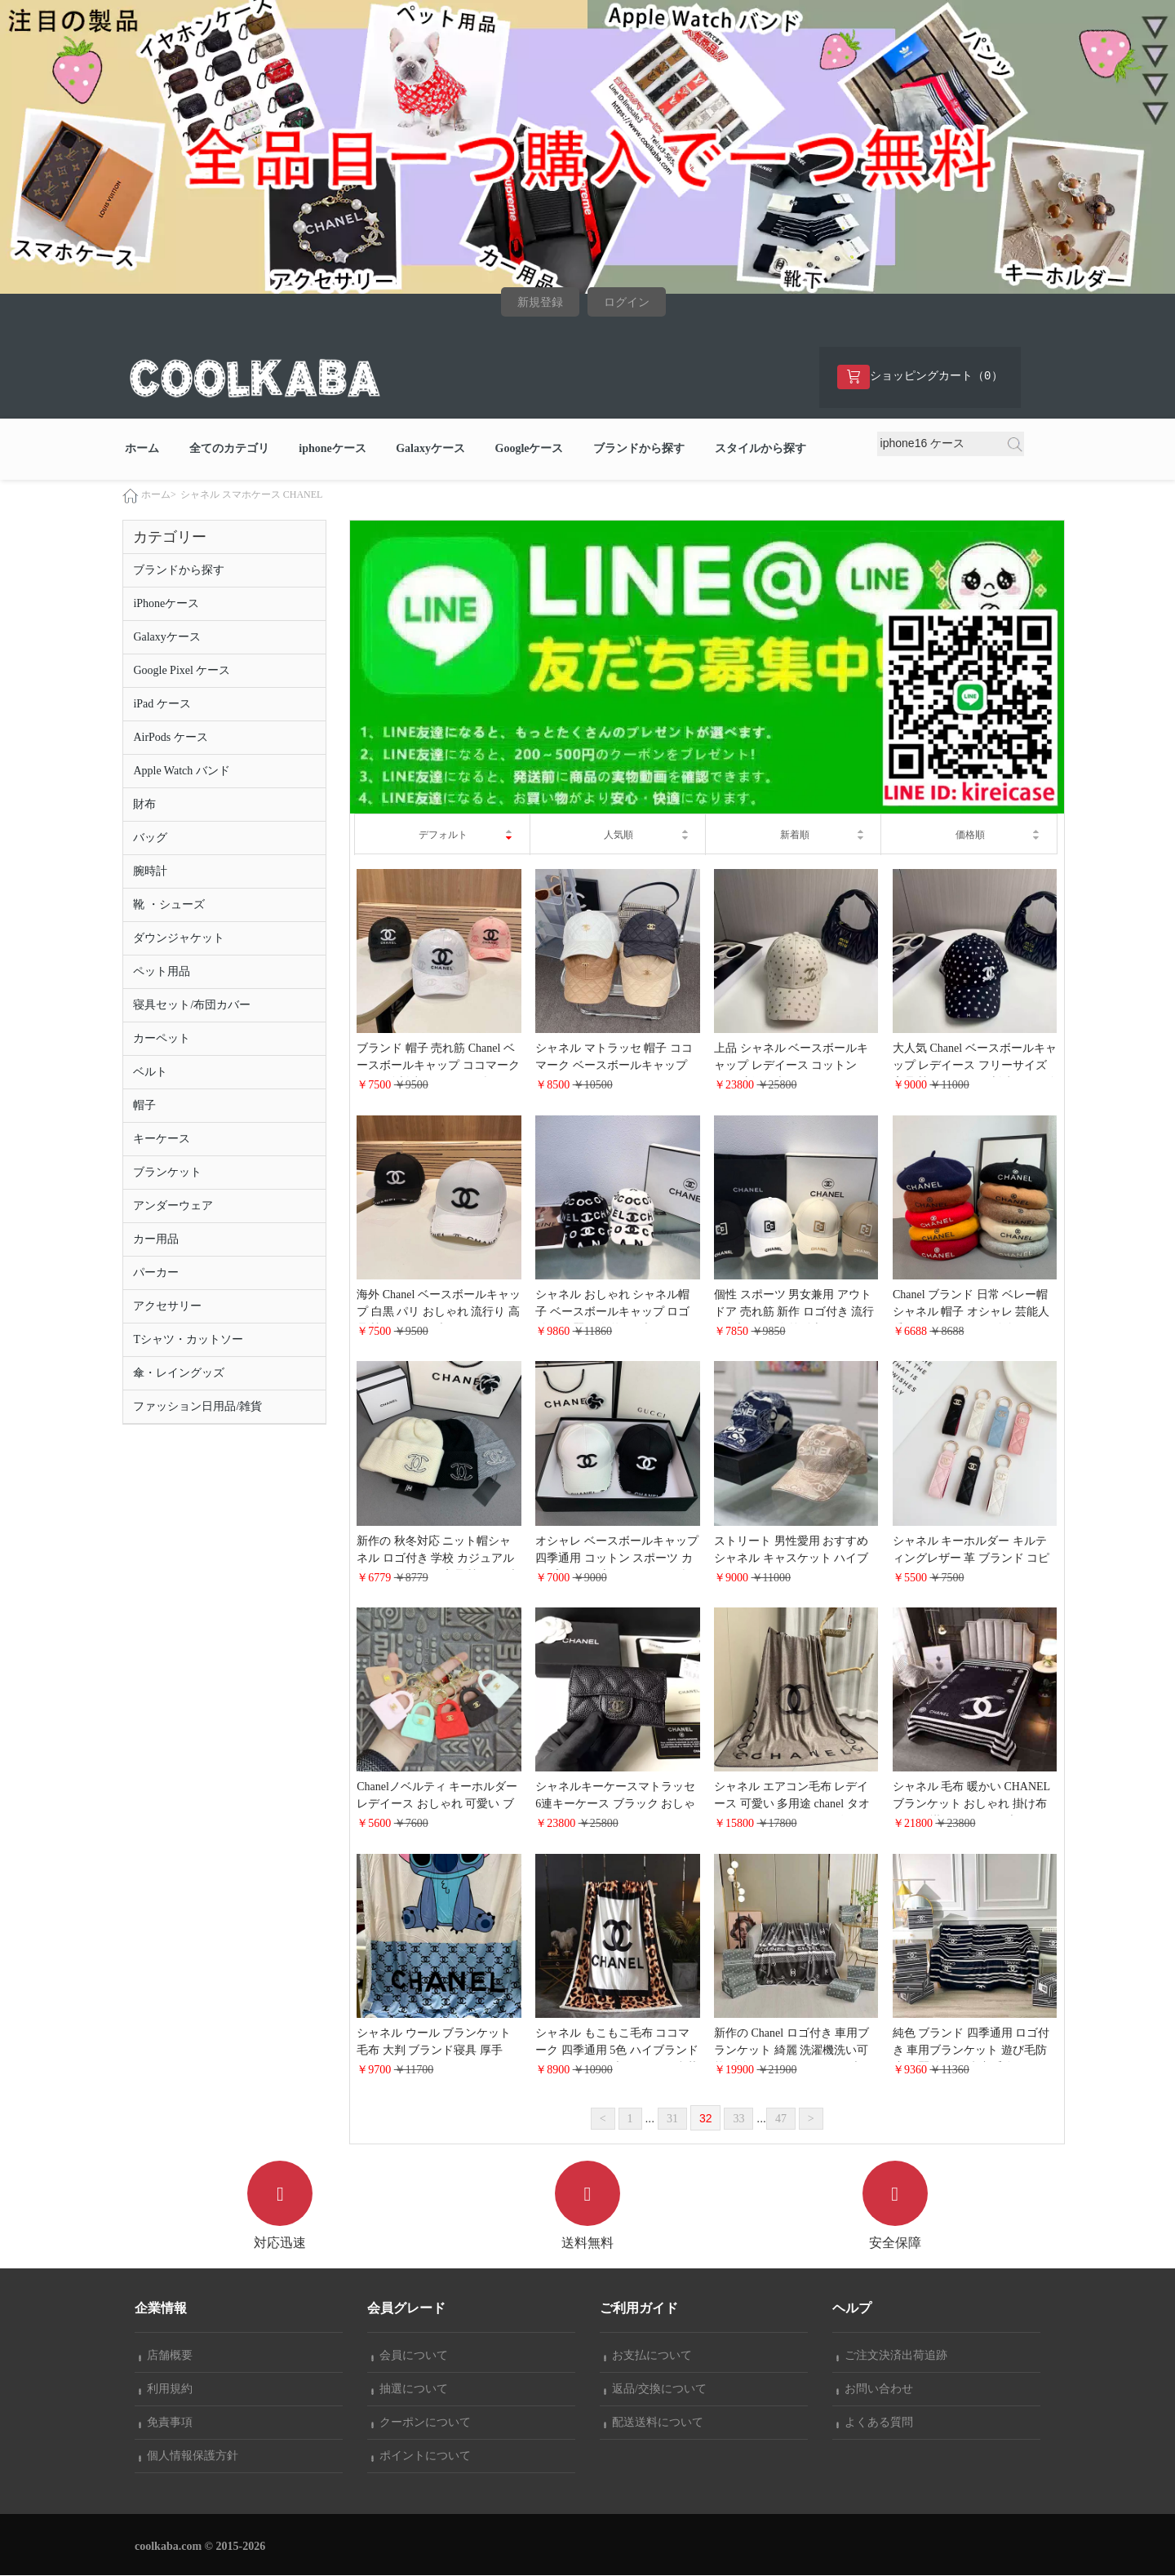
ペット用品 (161, 971)
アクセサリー (167, 1306)
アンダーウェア (173, 1205)
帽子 (144, 1105)
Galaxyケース (430, 449)
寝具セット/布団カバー (192, 1005)
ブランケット (167, 1172)
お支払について (648, 2356)
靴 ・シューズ (169, 904)
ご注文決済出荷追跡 (891, 2356)
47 (781, 2119)
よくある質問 (874, 2423)
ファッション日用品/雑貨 (197, 1406)
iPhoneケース (166, 603)
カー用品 (156, 1239)
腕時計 (150, 871)
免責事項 (166, 2423)
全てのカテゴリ (229, 449)
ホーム (142, 449)
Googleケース (529, 449)
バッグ (150, 837)
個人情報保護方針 (188, 2456)
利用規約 (166, 2389)
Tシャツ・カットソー (188, 1339)
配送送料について (653, 2423)
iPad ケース (161, 704)
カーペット (161, 1038)
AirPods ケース (170, 737)
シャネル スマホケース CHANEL (251, 494)
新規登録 (540, 302)
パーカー (156, 1272)
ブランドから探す (639, 449)
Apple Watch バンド (181, 771)
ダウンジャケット (178, 938)
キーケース (161, 1139)
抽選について (409, 2389)
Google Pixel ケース (181, 670)
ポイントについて (421, 2456)
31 (672, 2119)
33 (738, 2119)
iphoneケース (332, 449)
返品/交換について (655, 2389)
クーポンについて (421, 2423)
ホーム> (158, 494)
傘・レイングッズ (178, 1373)
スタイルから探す (760, 449)
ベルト (150, 1072)
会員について (409, 2356)
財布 (144, 804)
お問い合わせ (874, 2389)
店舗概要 (166, 2356)
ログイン (627, 302)
